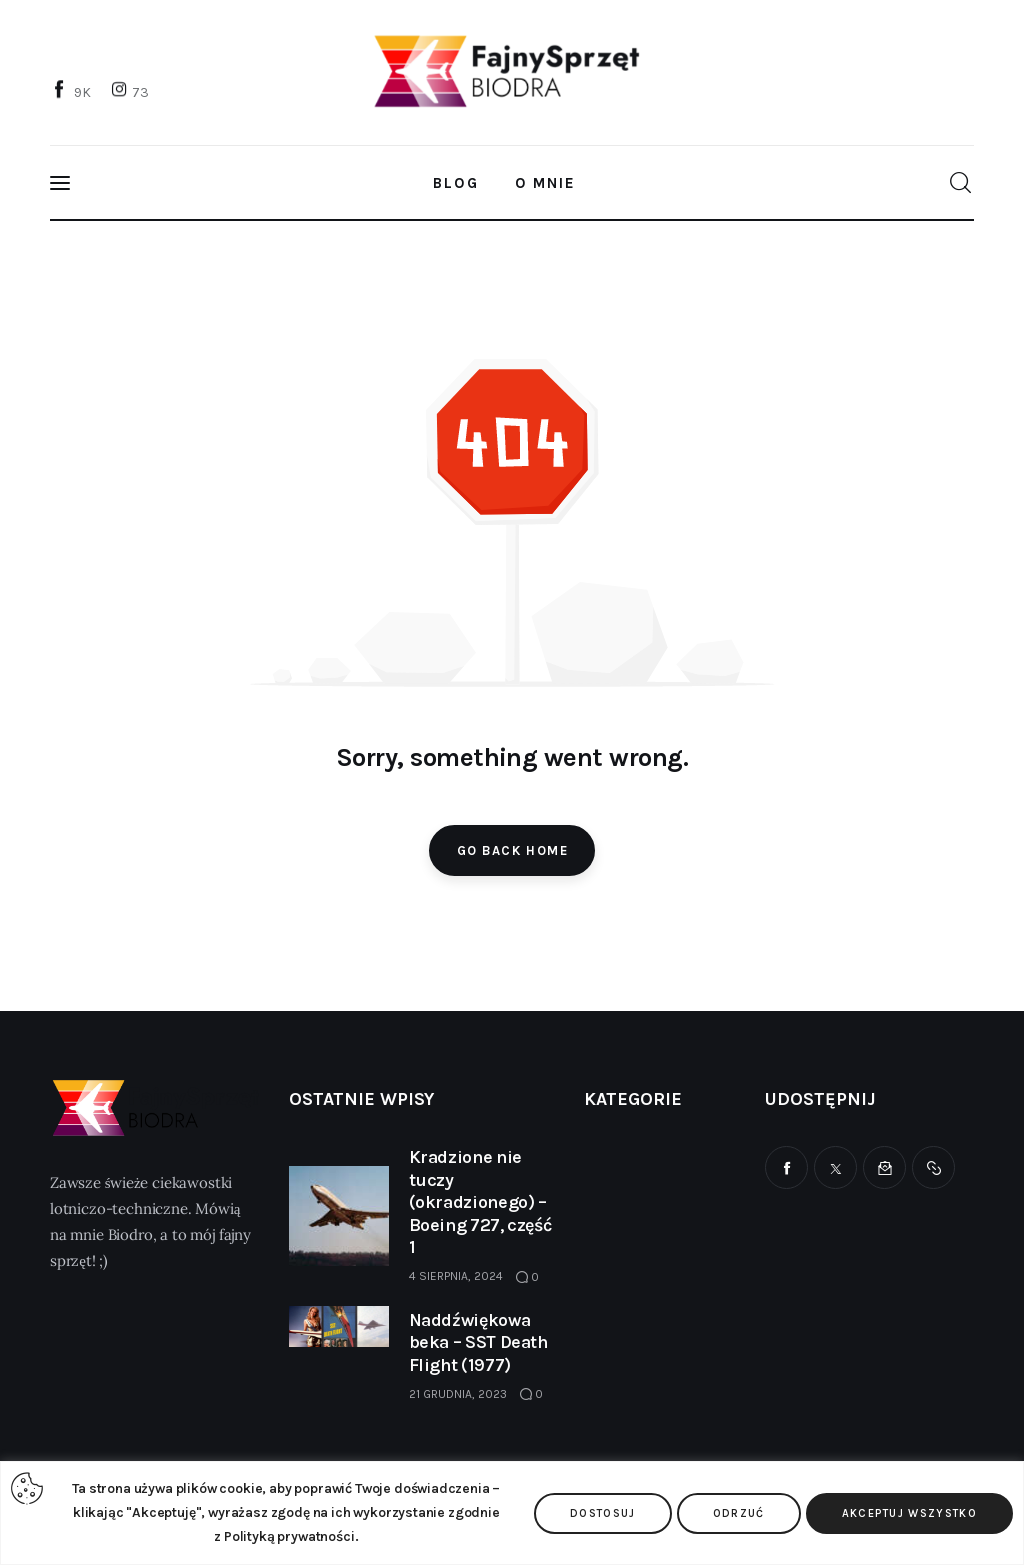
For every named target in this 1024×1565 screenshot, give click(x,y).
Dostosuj (603, 1513)
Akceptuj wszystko (909, 1513)
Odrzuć (739, 1513)
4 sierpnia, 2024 (456, 1276)
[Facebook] (73, 91)
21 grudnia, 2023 (458, 1394)
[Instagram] (132, 91)
